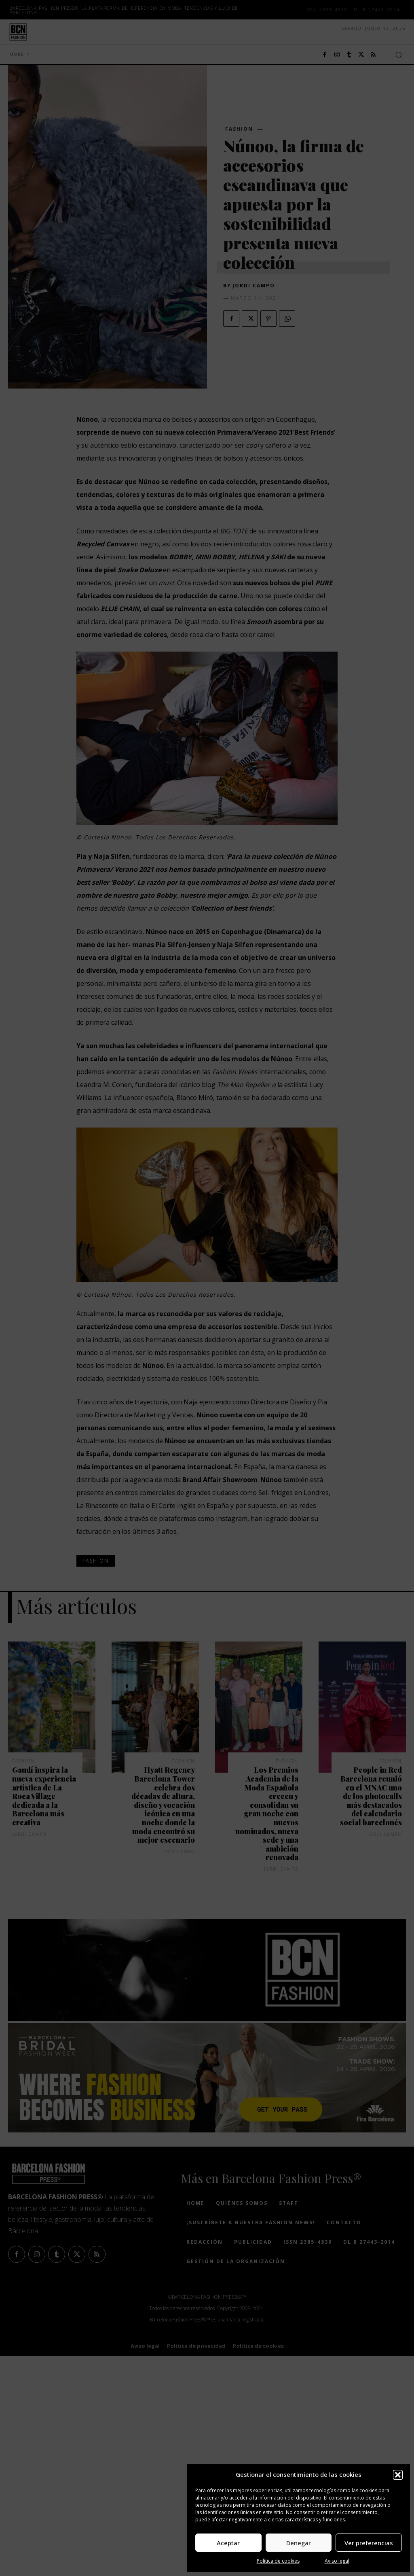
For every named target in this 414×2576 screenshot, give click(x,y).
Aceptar (228, 2543)
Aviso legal (337, 2560)
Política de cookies (278, 2560)
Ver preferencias (368, 2543)
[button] (398, 2475)
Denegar (298, 2543)
